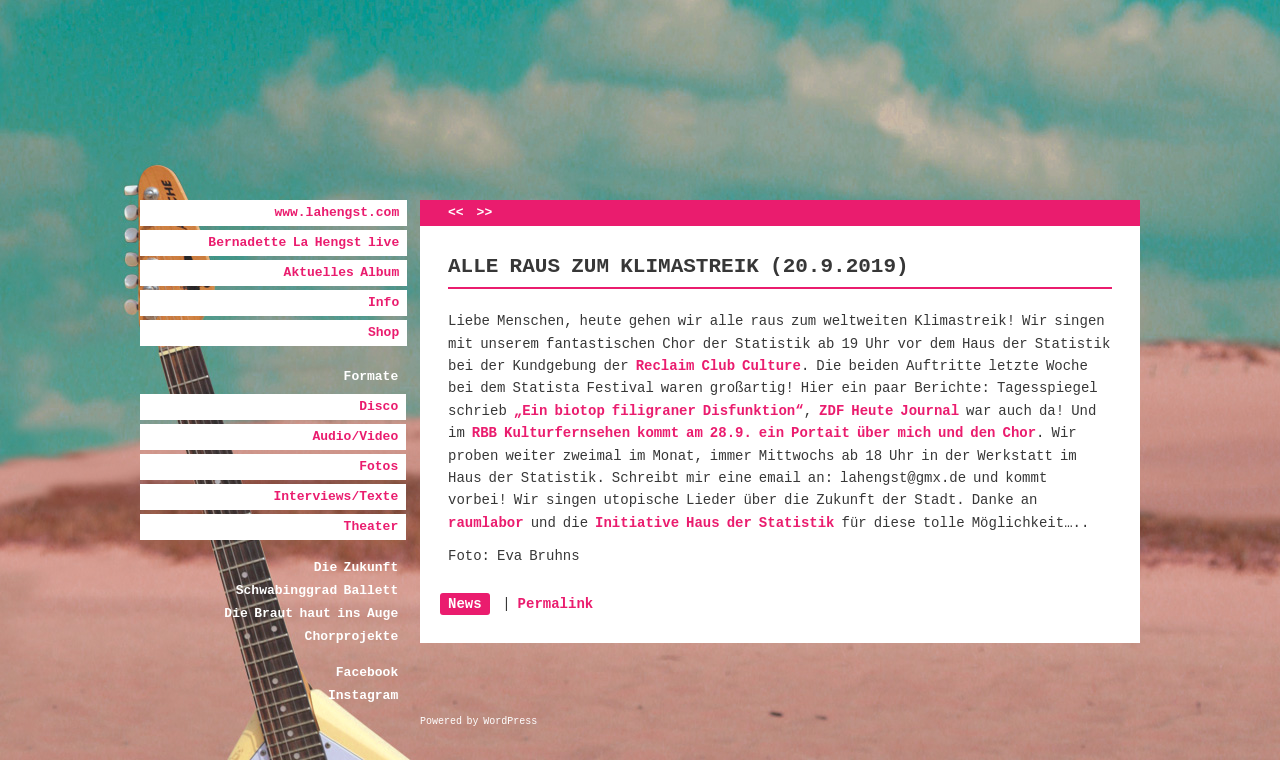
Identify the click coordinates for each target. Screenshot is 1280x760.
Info (383, 302)
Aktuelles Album (342, 272)
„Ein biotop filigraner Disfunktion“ (659, 411)
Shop (383, 332)
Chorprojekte (352, 636)
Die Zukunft (356, 567)
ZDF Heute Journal (889, 411)
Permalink (556, 604)
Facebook (367, 672)
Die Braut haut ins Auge (311, 613)
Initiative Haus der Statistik (714, 523)
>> (485, 212)
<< (456, 212)
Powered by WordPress (478, 721)
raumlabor (486, 523)
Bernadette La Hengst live (303, 242)
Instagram (363, 695)
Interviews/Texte (335, 496)
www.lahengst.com (336, 212)
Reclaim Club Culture (718, 366)
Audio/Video (355, 436)
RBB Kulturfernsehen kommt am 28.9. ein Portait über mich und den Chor (754, 433)
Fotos (378, 466)
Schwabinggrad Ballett (317, 590)
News (465, 604)
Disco (378, 406)
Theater (371, 526)
